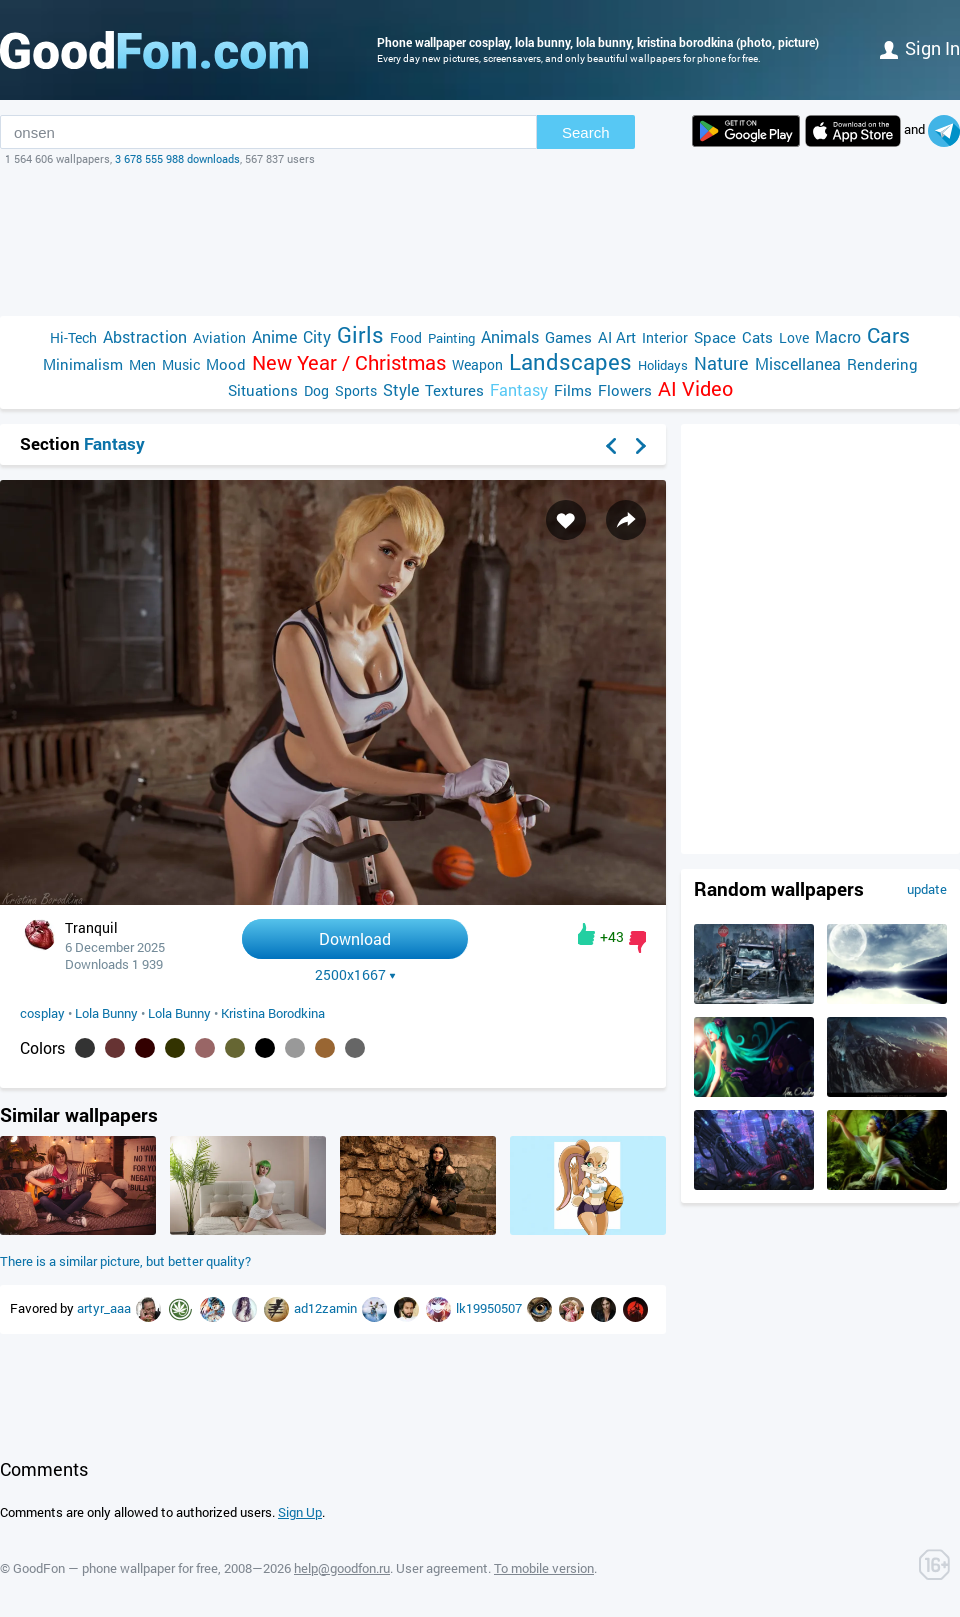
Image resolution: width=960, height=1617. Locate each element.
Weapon (477, 364)
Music (181, 364)
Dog (316, 390)
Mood (226, 364)
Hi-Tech (73, 337)
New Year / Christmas (349, 362)
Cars (888, 335)
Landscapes (570, 361)
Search (586, 132)
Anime (274, 336)
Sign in (920, 48)
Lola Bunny (106, 1013)
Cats (757, 337)
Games (568, 337)
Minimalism (83, 364)
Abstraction (145, 336)
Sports (356, 390)
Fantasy (519, 389)
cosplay (42, 1013)
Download (355, 938)
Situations (263, 390)
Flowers (625, 390)
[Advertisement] (480, 241)
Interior (665, 337)
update (927, 889)
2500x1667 (355, 975)
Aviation (219, 337)
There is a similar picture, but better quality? (125, 1261)
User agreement (442, 1568)
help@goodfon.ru (342, 1568)
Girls (360, 334)
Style (401, 389)
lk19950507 (490, 1308)
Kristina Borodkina (273, 1013)
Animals (510, 336)
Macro (838, 336)
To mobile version (544, 1568)
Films (573, 390)
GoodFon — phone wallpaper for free (115, 1568)
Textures (454, 390)
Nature (721, 363)
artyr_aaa (105, 1308)
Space (715, 337)
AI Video (695, 388)
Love (794, 337)
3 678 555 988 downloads (177, 158)
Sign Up (300, 1512)
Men (142, 364)
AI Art (617, 337)
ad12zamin (327, 1308)
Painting (451, 338)
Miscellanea (798, 363)
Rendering (882, 364)
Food (406, 337)
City (317, 336)
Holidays (663, 365)
